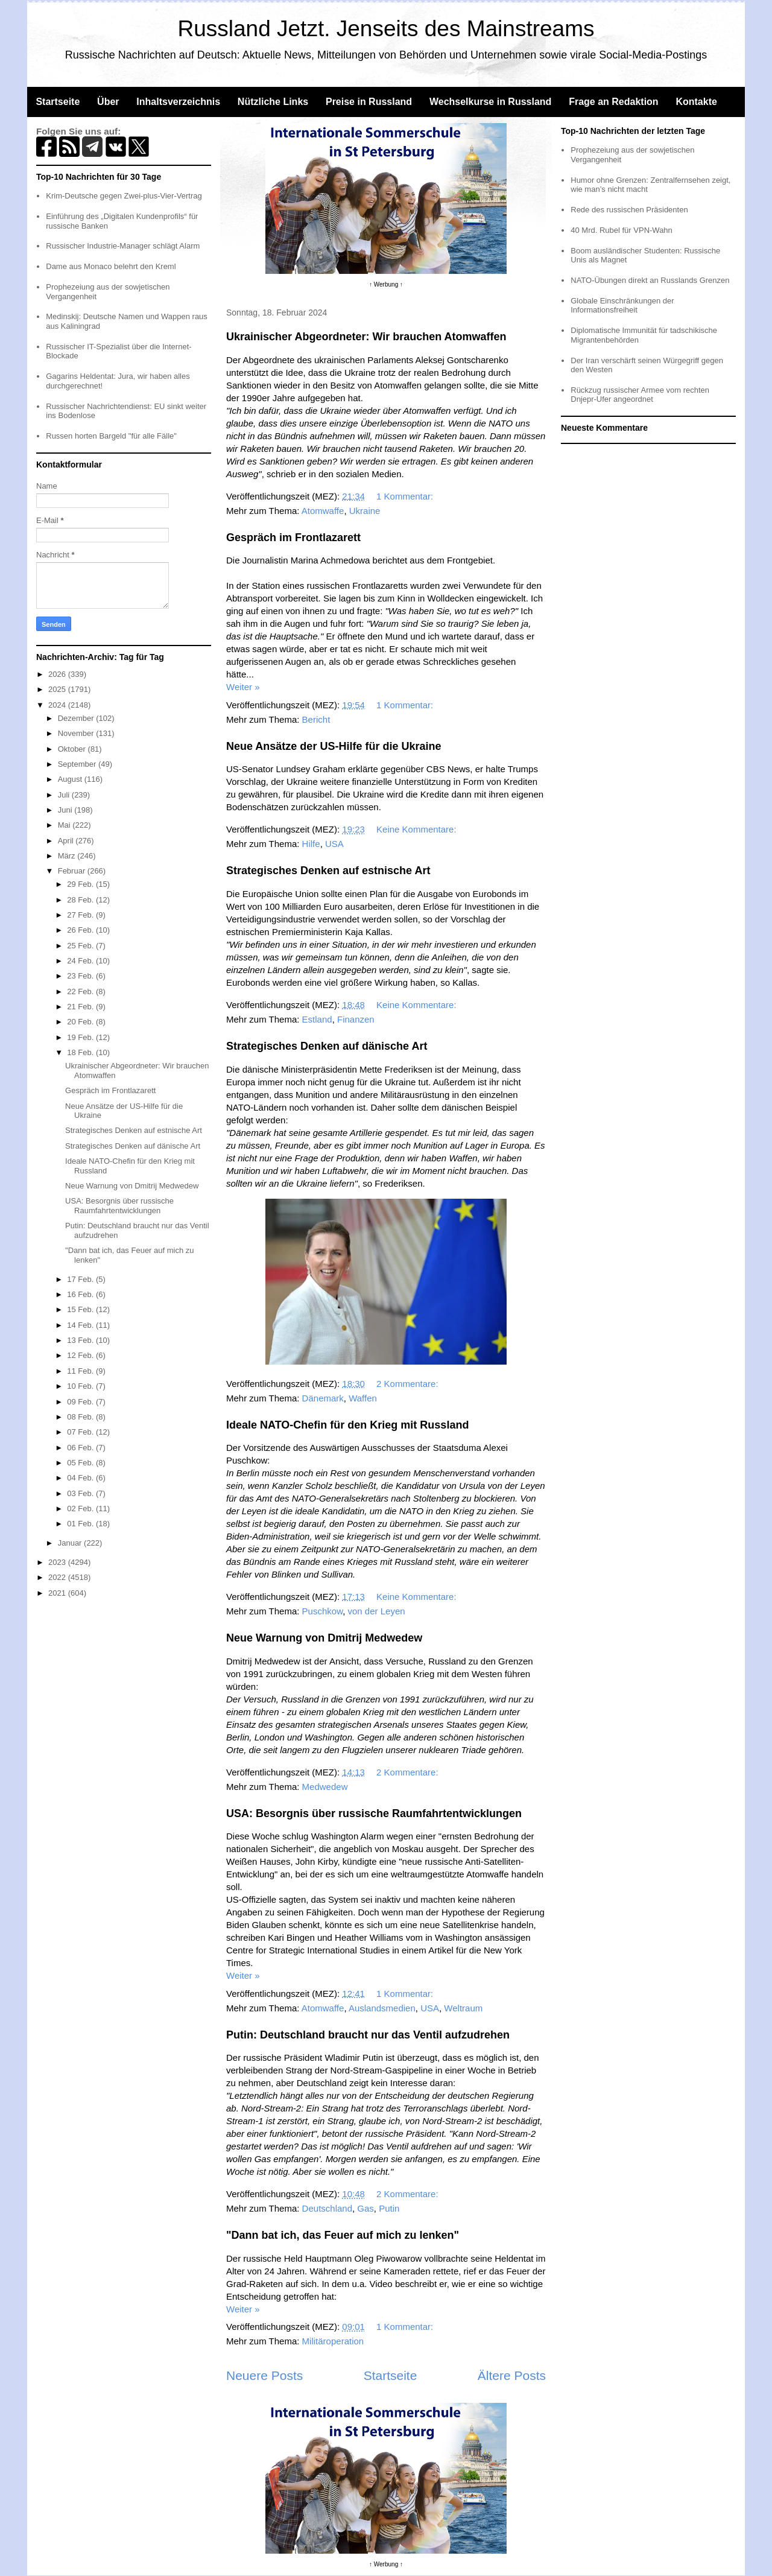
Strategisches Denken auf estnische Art (328, 870)
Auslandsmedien (382, 2008)
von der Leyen (376, 1611)
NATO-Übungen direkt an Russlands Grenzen (650, 280)
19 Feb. (81, 1037)
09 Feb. (81, 1401)
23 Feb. (81, 975)
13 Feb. (81, 1340)
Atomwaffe (323, 511)
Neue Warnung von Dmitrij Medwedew (324, 1638)
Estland (317, 1019)
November (77, 733)
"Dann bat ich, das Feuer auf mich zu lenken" (342, 2235)
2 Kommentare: (408, 1383)
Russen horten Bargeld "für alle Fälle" (111, 435)
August (71, 779)
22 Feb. (81, 991)
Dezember (77, 718)
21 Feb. (81, 1006)
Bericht (316, 719)
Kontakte (696, 102)
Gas (365, 2208)
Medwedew (325, 1786)
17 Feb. (81, 1279)
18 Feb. (81, 1052)
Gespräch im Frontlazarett (293, 537)
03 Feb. (81, 1493)
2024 (58, 704)
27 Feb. (81, 914)
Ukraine (365, 511)
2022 (58, 1577)
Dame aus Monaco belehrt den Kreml (111, 266)
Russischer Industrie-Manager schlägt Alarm (123, 245)
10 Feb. (81, 1386)
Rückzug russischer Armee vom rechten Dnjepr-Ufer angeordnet (640, 394)
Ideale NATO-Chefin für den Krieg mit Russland (347, 1425)
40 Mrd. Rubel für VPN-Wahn (621, 230)
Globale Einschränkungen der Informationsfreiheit (622, 305)
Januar (71, 1542)
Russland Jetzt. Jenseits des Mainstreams (386, 28)
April (67, 840)
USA (334, 844)
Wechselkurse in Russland (490, 102)
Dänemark (323, 1398)
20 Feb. (81, 1021)
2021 (58, 1592)
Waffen (363, 1398)
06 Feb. (81, 1447)
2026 (58, 674)
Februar (72, 870)
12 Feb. (81, 1355)
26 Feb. (81, 929)
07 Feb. (81, 1431)
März (68, 855)
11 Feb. (81, 1370)
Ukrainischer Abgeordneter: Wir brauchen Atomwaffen (366, 337)
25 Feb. (81, 945)
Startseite (58, 102)
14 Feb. (81, 1325)
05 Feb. (81, 1462)
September (78, 764)
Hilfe (311, 844)
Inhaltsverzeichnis (178, 102)
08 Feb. (81, 1416)
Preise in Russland (369, 102)
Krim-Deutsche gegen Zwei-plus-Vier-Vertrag (123, 195)
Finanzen (356, 1019)
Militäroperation (333, 2341)
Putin (389, 2208)
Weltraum (463, 2008)
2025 (58, 689)
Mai (65, 825)
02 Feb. (81, 1508)
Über (108, 102)
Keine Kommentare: (417, 829)
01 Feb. (81, 1523)
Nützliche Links (273, 102)
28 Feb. (81, 899)
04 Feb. (81, 1477)
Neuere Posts (264, 2375)
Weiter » (243, 687)
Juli (65, 794)
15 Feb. (81, 1309)
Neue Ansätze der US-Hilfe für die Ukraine (333, 746)
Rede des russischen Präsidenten (629, 209)
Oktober (73, 748)
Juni (66, 809)
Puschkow (322, 1611)
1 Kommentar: (405, 496)
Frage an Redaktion (613, 102)
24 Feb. (81, 960)
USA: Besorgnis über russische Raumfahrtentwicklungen (374, 1813)
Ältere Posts (512, 2375)
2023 (58, 1562)
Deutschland (327, 2208)
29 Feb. (81, 884)
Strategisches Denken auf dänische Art (326, 1046)
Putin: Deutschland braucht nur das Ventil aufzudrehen (368, 2035)
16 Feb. (81, 1294)
